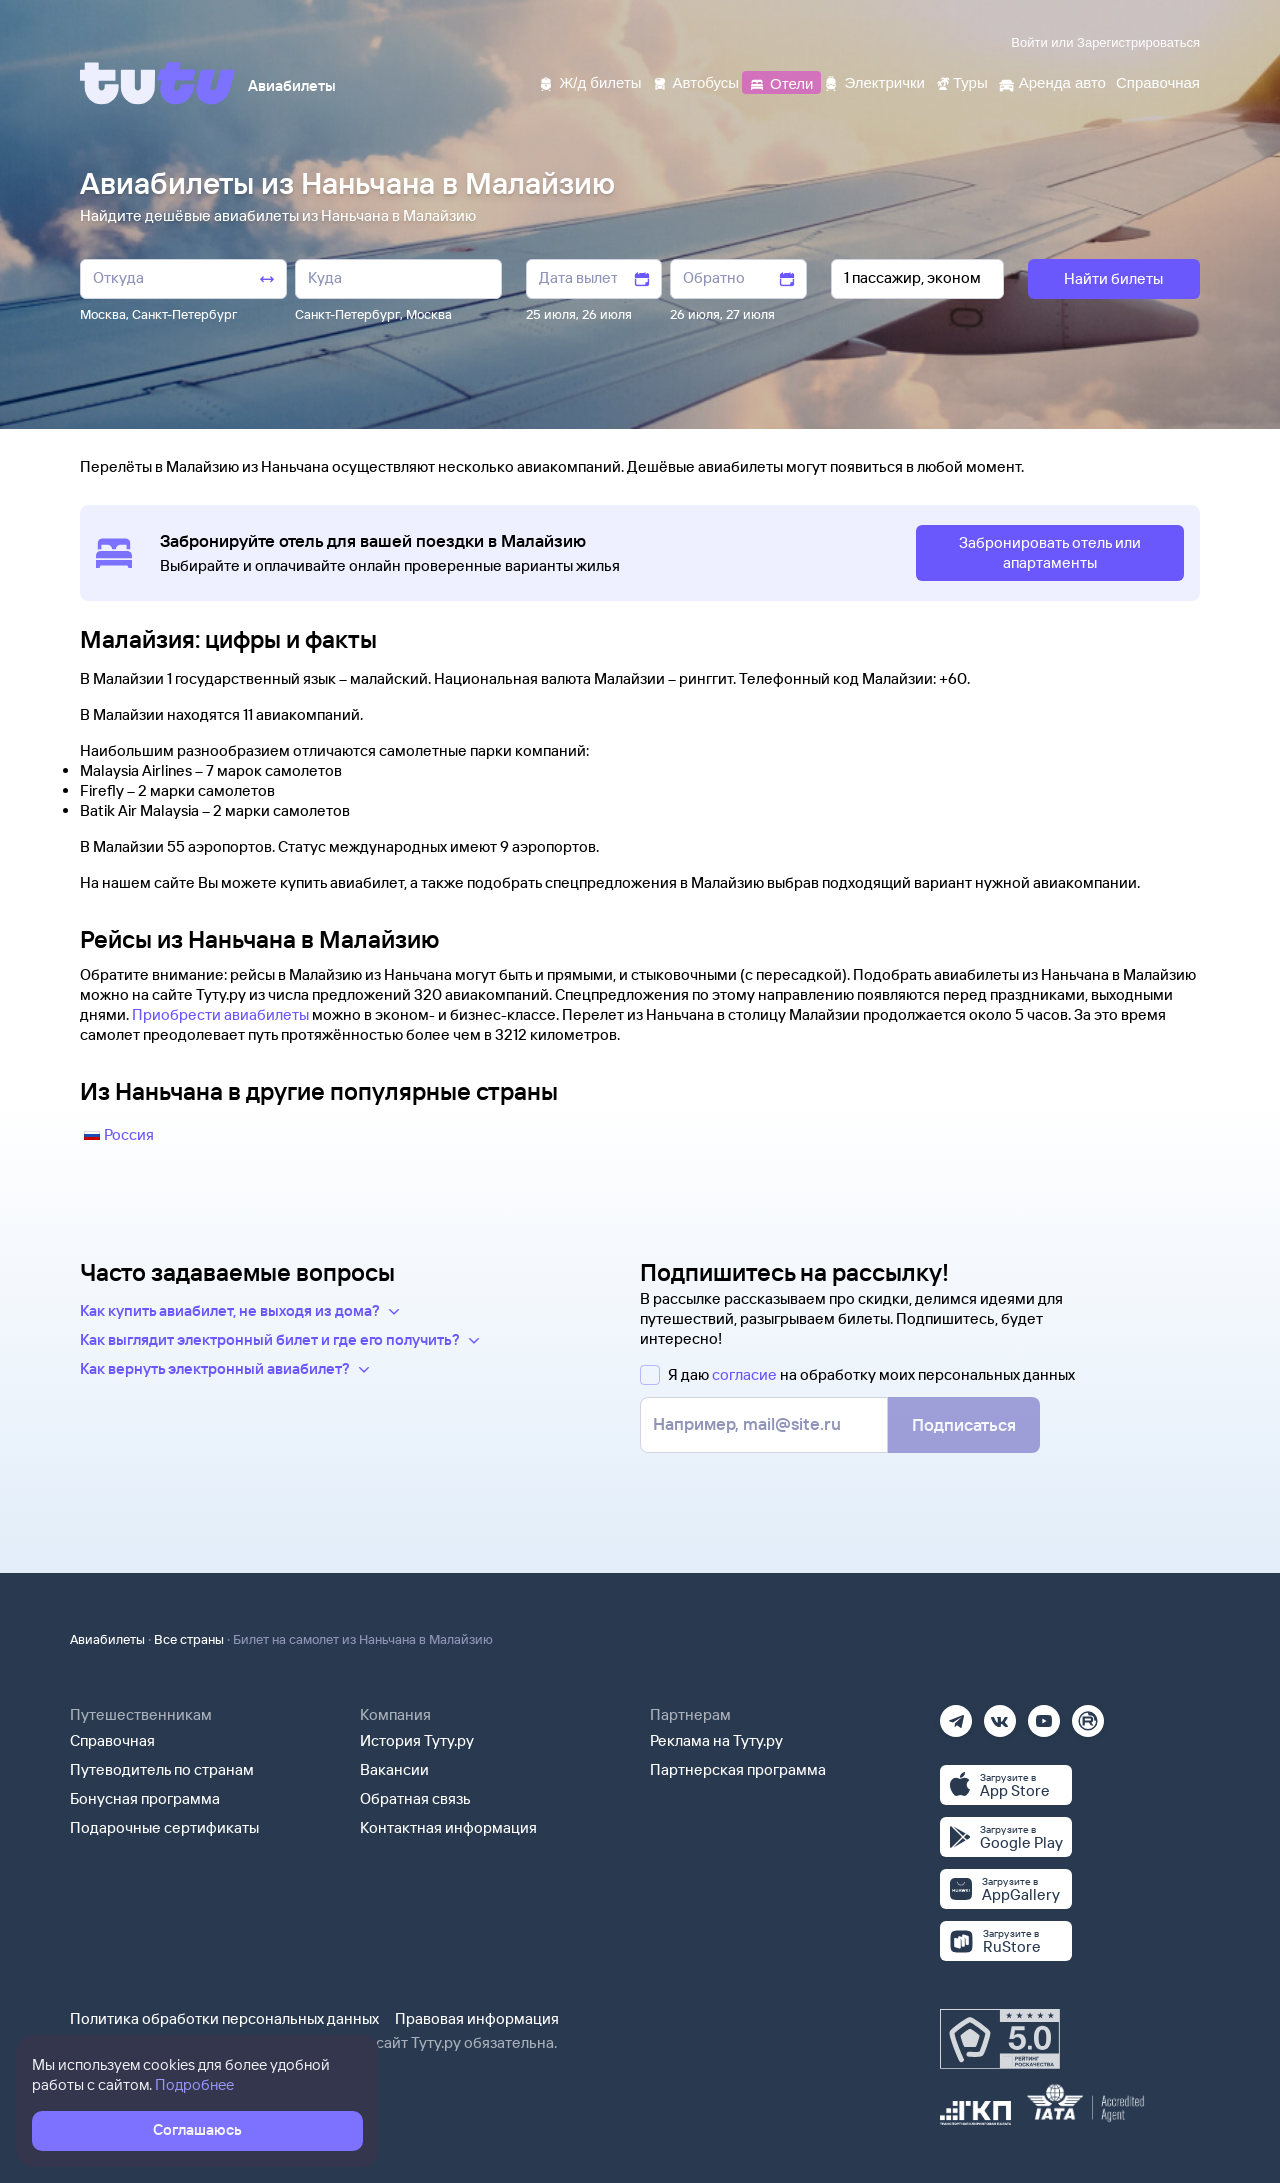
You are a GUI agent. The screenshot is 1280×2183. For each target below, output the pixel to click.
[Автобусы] (696, 81)
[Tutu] (158, 83)
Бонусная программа (145, 1798)
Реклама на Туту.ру (716, 1740)
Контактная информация (448, 1827)
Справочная (112, 1740)
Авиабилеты (107, 1639)
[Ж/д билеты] (589, 81)
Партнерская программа (738, 1769)
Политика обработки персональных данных (224, 2018)
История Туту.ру (417, 1740)
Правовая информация (477, 2018)
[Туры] (961, 81)
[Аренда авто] (1052, 81)
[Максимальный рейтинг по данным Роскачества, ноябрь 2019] (1000, 2039)
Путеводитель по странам (162, 1769)
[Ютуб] (1044, 1714)
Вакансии (394, 1769)
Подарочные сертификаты (164, 1827)
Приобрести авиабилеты (220, 1014)
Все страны (189, 1639)
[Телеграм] (956, 1714)
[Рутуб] (1088, 1714)
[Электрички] (873, 81)
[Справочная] (1158, 81)
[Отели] (781, 81)
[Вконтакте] (1000, 1714)
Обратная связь (415, 1798)
